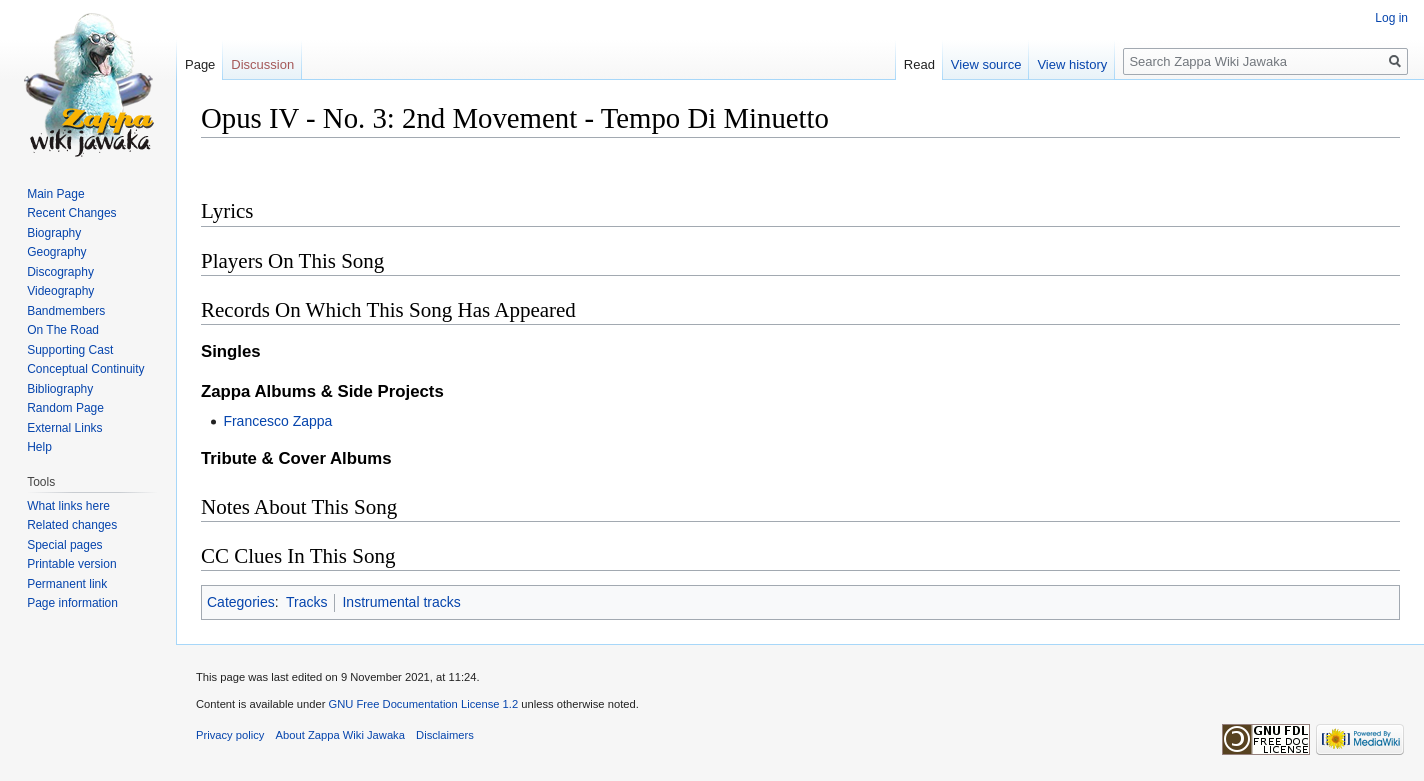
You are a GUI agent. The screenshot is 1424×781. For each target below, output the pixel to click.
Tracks (306, 602)
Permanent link (67, 584)
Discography (60, 272)
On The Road (63, 330)
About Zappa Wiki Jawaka (340, 735)
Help (39, 447)
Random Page (65, 408)
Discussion (262, 64)
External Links (64, 428)
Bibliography (60, 389)
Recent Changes (71, 213)
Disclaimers (445, 735)
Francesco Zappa (277, 421)
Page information (72, 603)
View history (1072, 64)
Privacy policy (230, 735)
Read (919, 64)
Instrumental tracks (401, 602)
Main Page (55, 194)
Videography (60, 291)
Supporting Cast (70, 350)
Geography (56, 252)
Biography (54, 233)
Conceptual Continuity (85, 369)
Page (200, 64)
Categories (241, 602)
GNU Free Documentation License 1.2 (423, 704)
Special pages (64, 545)
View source (986, 64)
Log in (1391, 18)
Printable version (71, 564)
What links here (68, 506)
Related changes (72, 525)
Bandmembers (66, 311)
